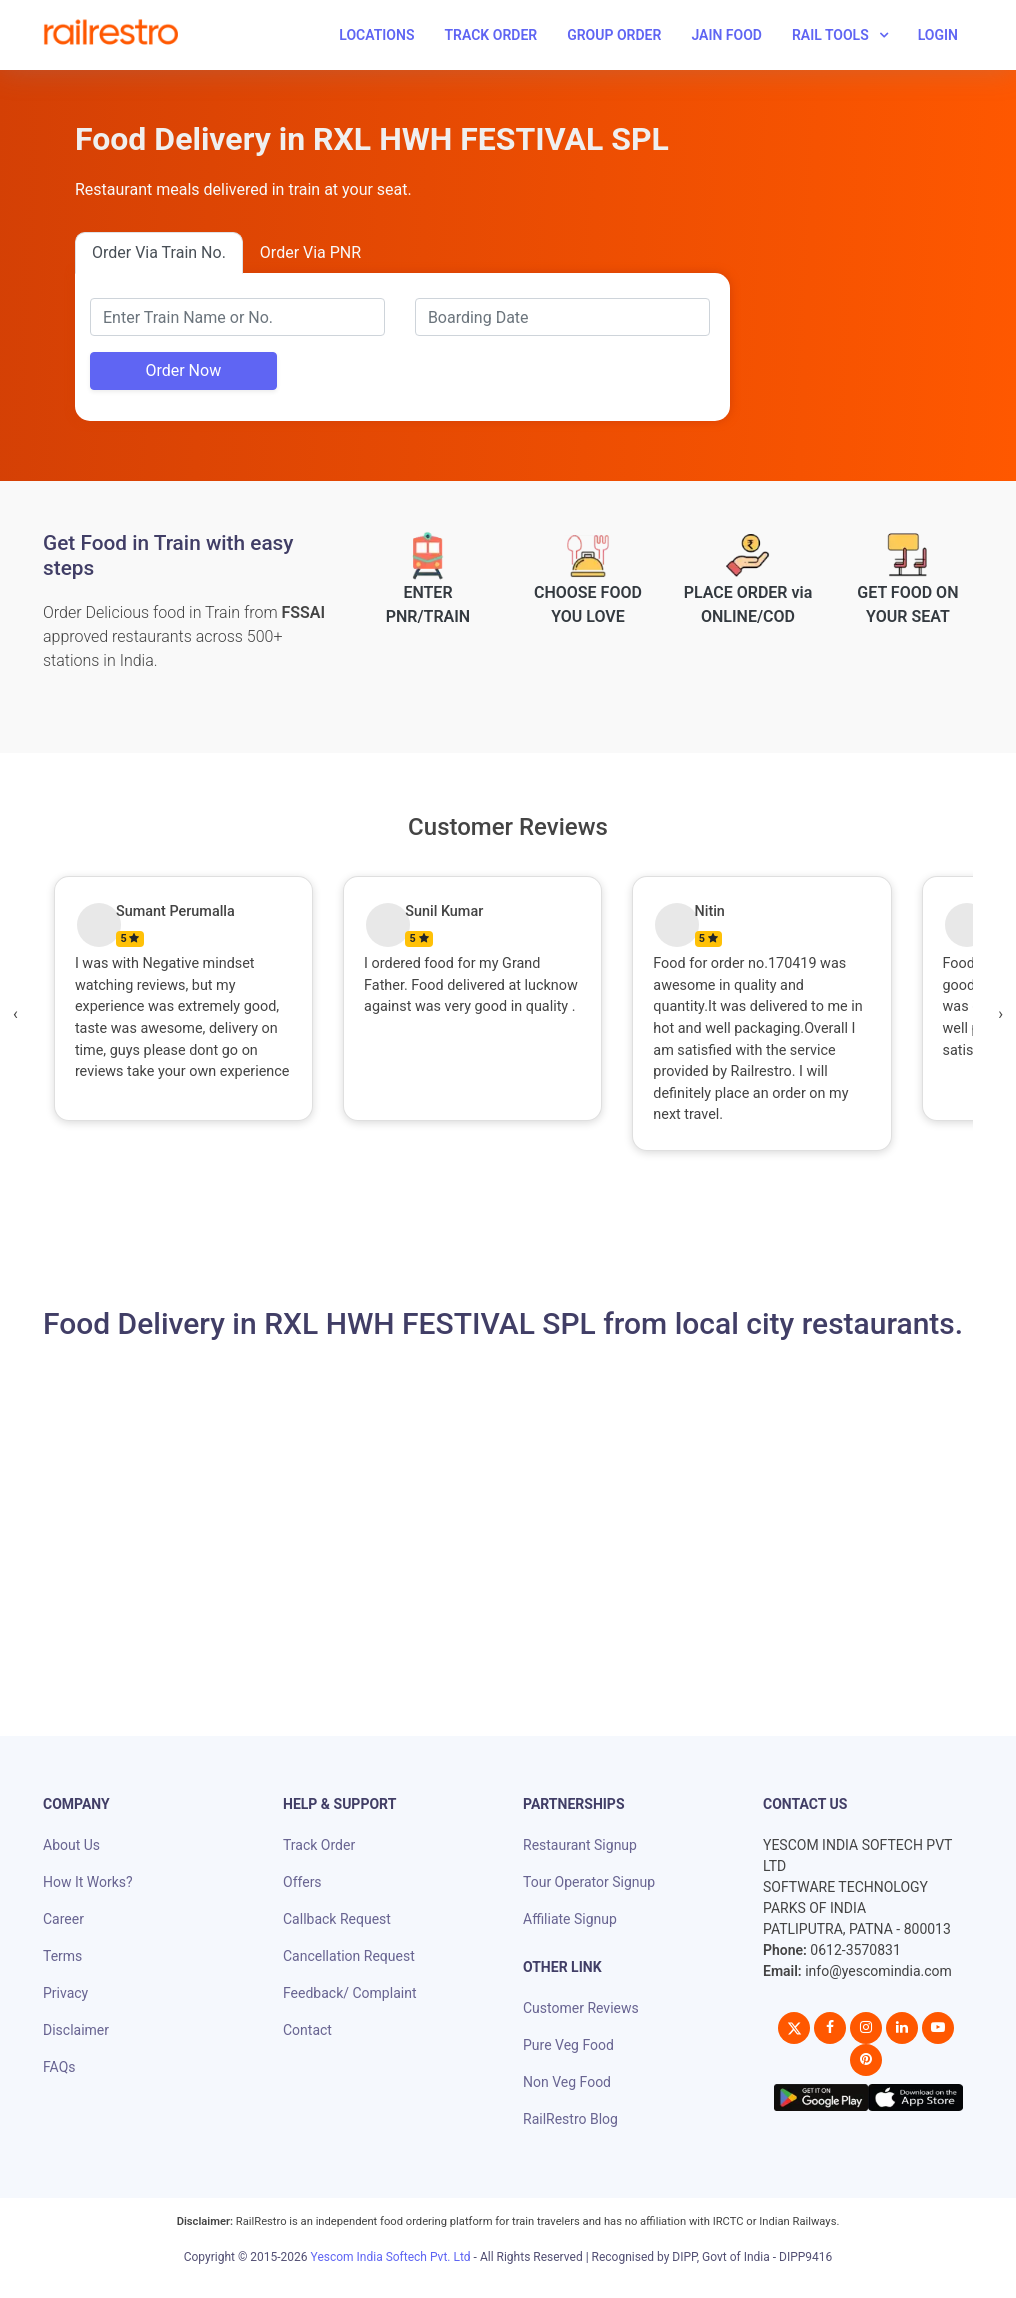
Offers (302, 1882)
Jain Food (726, 35)
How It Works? (88, 1882)
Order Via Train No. (159, 252)
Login (938, 35)
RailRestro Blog (570, 2119)
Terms (62, 1956)
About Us (71, 1845)
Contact (307, 2030)
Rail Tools (830, 35)
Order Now (183, 370)
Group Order (614, 35)
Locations (376, 35)
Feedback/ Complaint (349, 1993)
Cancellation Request (349, 1956)
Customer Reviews (581, 2008)
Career (63, 1919)
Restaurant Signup (580, 1845)
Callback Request (337, 1919)
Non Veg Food (567, 2082)
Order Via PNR (310, 252)
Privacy (65, 1993)
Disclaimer (76, 2030)
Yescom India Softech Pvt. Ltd (391, 2257)
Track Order (490, 35)
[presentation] (15, 1014)
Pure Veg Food (568, 2045)
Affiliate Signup (570, 1919)
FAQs (59, 2067)
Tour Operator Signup (589, 1882)
